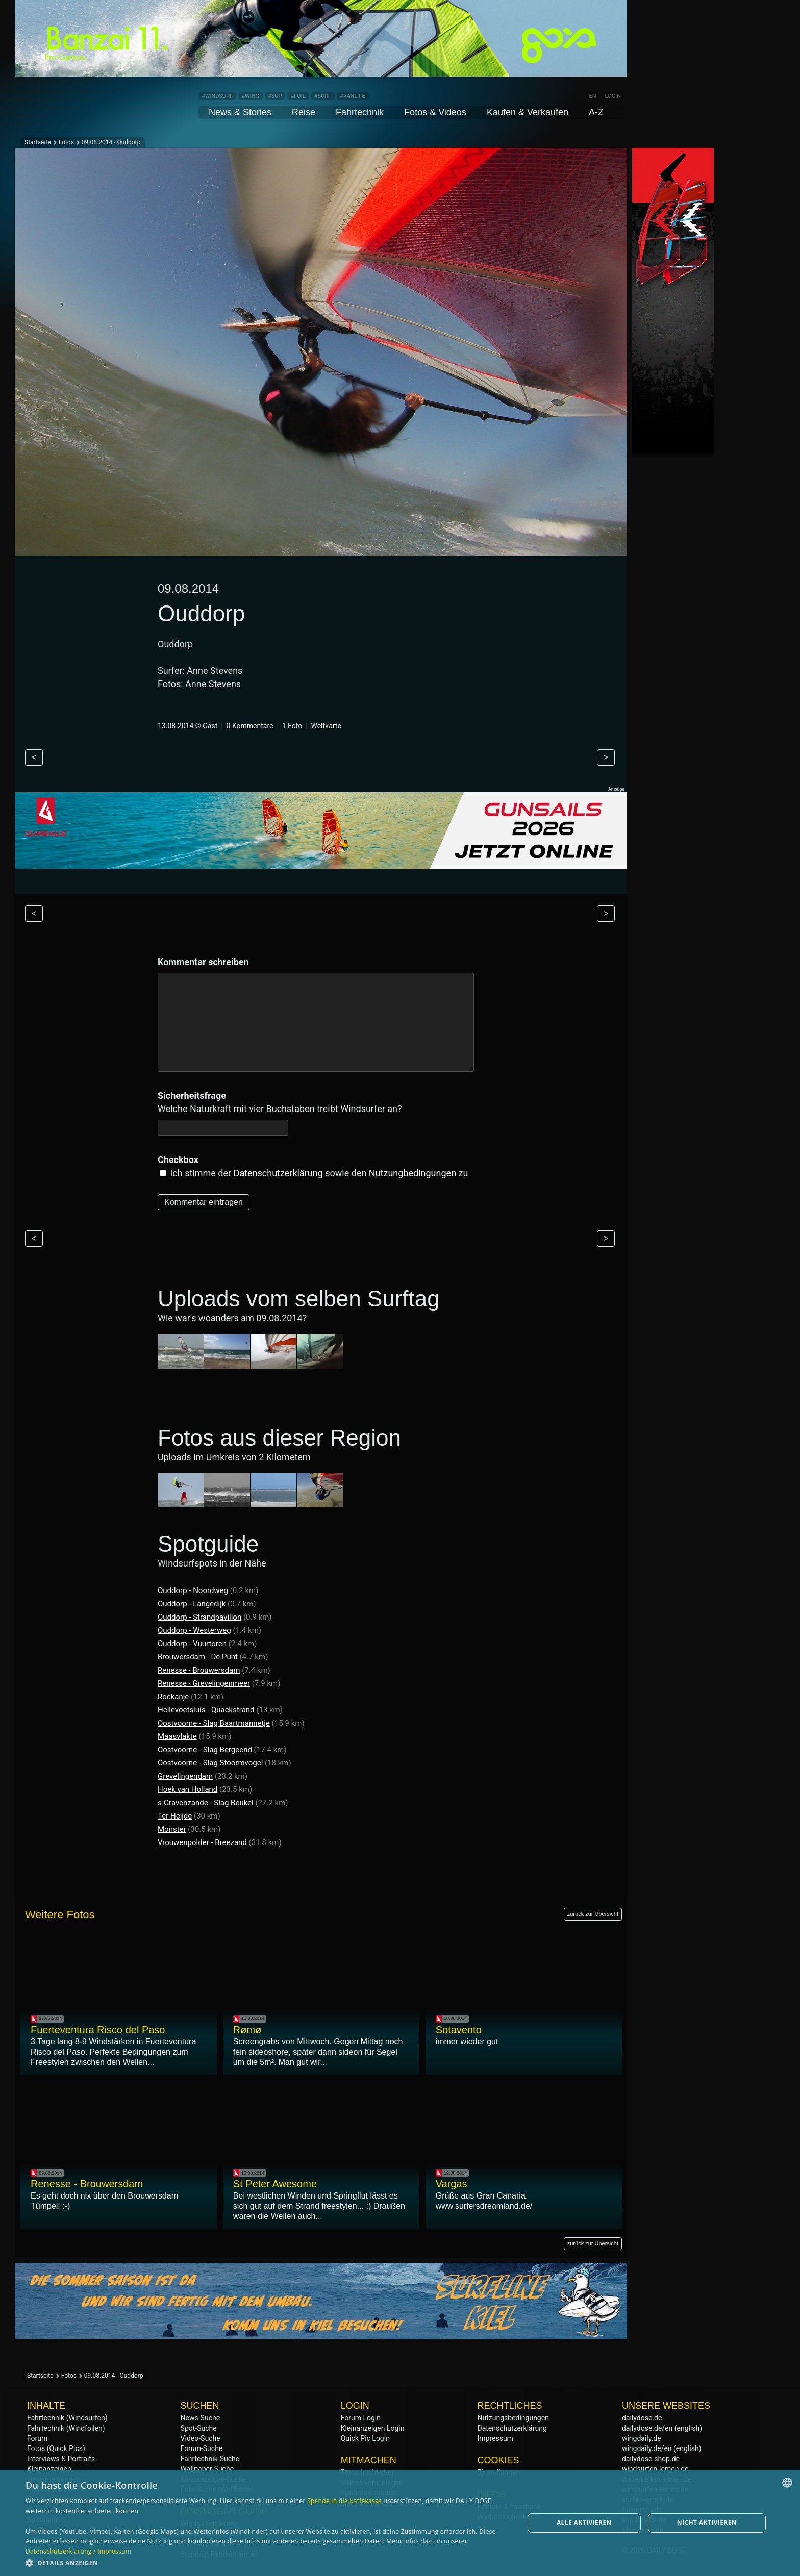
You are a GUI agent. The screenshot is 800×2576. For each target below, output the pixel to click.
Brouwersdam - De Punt (198, 1656)
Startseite (37, 142)
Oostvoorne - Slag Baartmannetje (214, 1723)
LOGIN (613, 96)
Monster (172, 1829)
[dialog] (400, 2523)
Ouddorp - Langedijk (192, 1603)
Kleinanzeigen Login (373, 2428)
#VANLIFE (352, 96)
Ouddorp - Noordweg (193, 1590)
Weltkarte (326, 726)
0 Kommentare (250, 726)
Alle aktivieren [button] (584, 2522)
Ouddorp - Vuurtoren (192, 1643)
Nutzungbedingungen (412, 1173)
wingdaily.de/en (647, 2448)
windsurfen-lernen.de (655, 2469)
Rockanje (173, 1696)
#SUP (275, 96)
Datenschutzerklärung (278, 1173)
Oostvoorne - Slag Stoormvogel (210, 1762)
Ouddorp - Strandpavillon (199, 1617)
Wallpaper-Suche (207, 2469)
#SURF (322, 96)
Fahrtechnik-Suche (210, 2459)
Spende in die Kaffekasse (344, 2500)
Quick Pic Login (365, 2438)
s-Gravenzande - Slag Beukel (206, 1802)
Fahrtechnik (360, 112)
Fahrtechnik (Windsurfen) (67, 2418)
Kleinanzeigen (49, 2469)
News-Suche (200, 2418)
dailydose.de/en (647, 2428)
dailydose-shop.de (651, 2459)
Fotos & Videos (435, 112)
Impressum (495, 2438)
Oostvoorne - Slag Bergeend (205, 1749)
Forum (37, 2438)
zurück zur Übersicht (592, 1914)
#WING (250, 96)
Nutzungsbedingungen (512, 2418)
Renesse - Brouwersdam (199, 1670)
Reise (303, 112)
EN (592, 96)
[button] (267, 2562)
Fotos (66, 142)
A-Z (596, 112)
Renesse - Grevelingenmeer (204, 1683)
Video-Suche (200, 2438)
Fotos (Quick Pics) (56, 2448)
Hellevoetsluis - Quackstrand (206, 1709)
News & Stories (240, 112)
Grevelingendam (185, 1776)
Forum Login (361, 2418)
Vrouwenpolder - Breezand (202, 1842)
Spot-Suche (199, 2428)
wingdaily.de (641, 2438)
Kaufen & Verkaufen (527, 112)
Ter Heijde (175, 1816)
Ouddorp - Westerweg (194, 1630)
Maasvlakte (177, 1736)
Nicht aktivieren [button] (707, 2522)
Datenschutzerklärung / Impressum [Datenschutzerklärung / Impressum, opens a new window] (78, 2551)
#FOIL (297, 96)
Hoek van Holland (187, 1789)
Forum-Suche (202, 2448)
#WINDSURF (217, 96)
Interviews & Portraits (61, 2459)
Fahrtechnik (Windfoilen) (66, 2428)
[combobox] (787, 2483)
